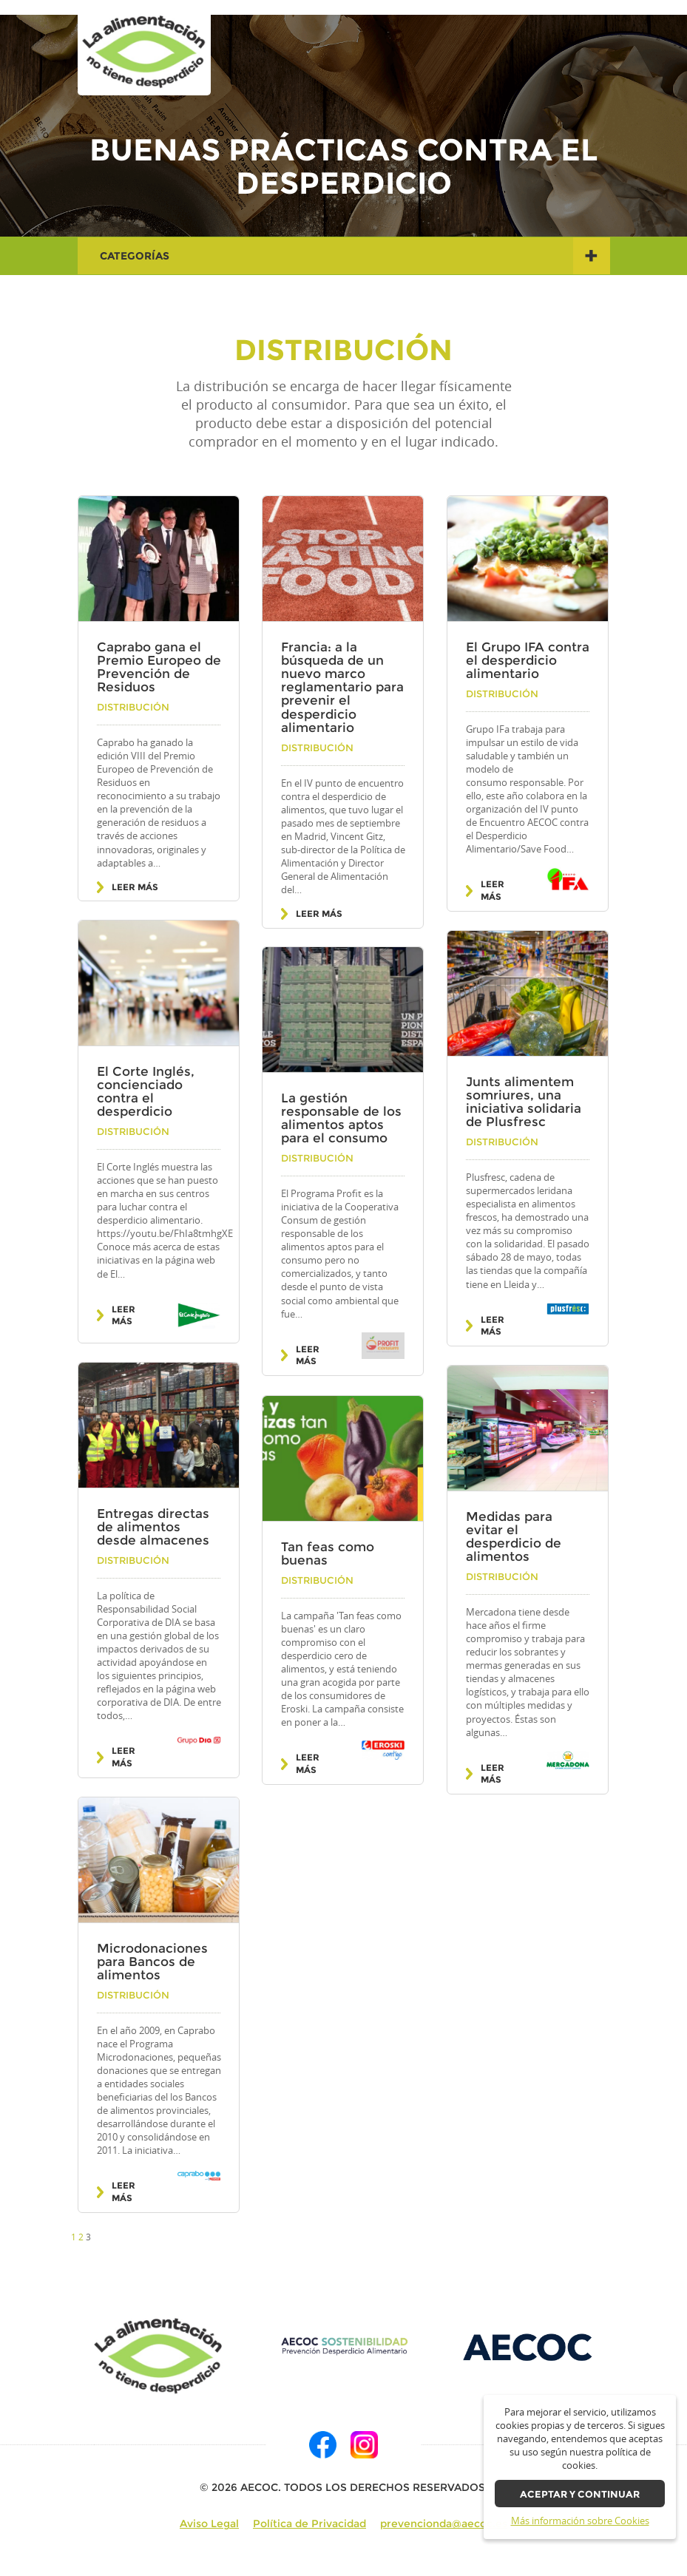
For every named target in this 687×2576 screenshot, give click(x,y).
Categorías (355, 255)
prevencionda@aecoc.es (443, 2523)
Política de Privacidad (309, 2523)
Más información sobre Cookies (580, 2521)
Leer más (135, 887)
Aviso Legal (209, 2523)
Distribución (133, 707)
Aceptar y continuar (580, 2494)
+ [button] (591, 255)
